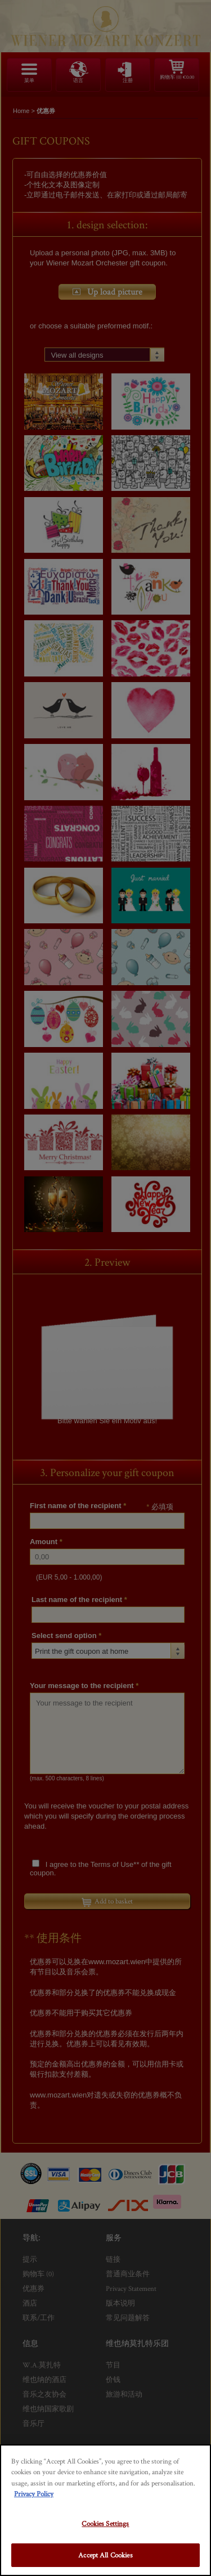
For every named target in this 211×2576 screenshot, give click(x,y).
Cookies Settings (105, 2523)
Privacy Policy (33, 2493)
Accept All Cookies (105, 2555)
